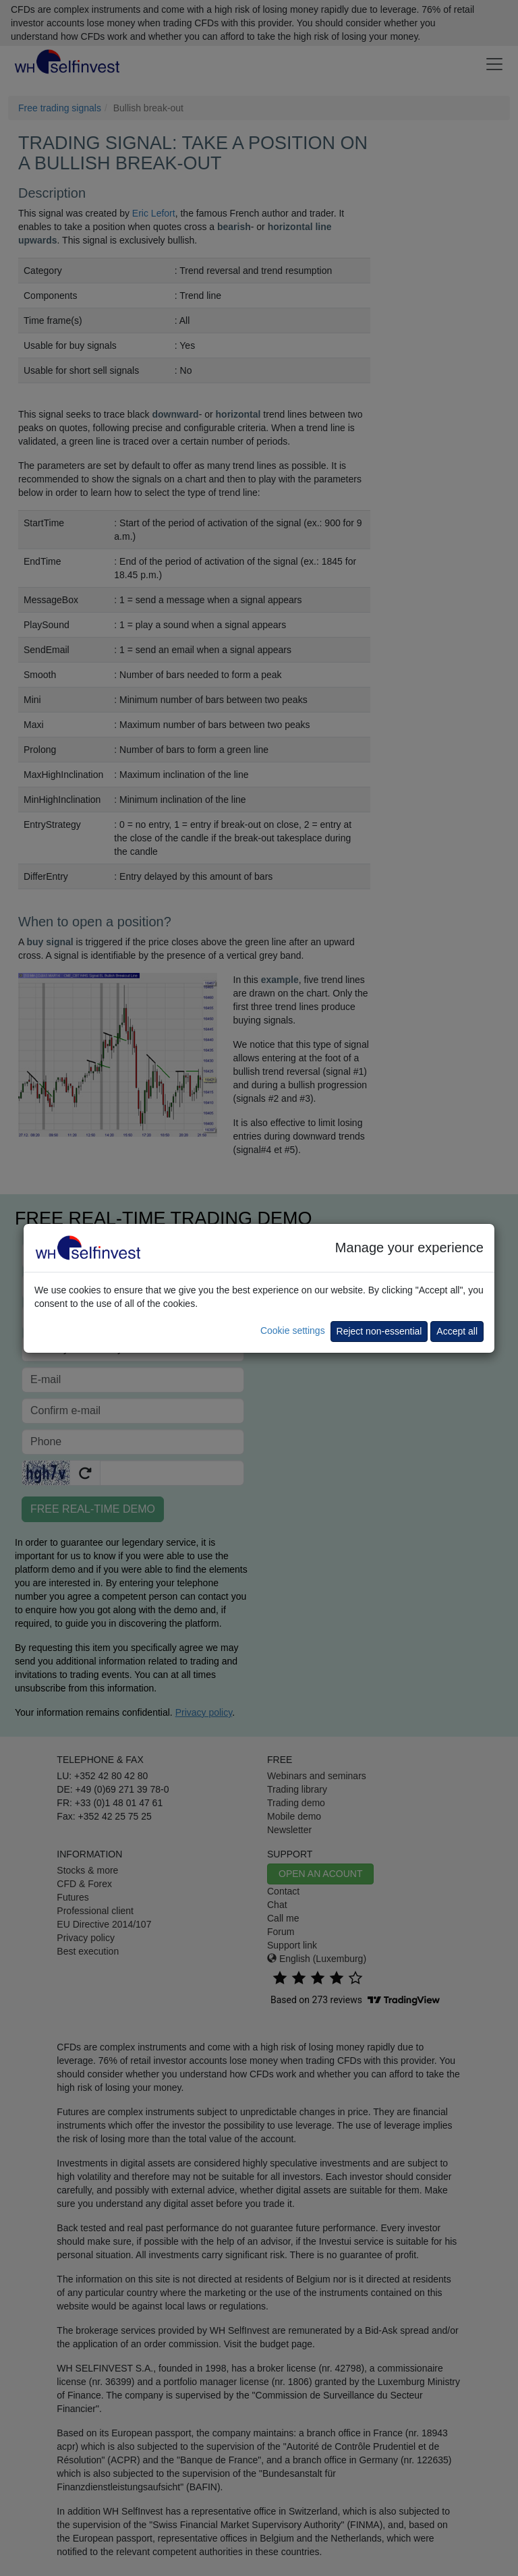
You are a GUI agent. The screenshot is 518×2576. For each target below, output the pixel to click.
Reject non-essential (379, 1331)
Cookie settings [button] (292, 1330)
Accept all (457, 1331)
